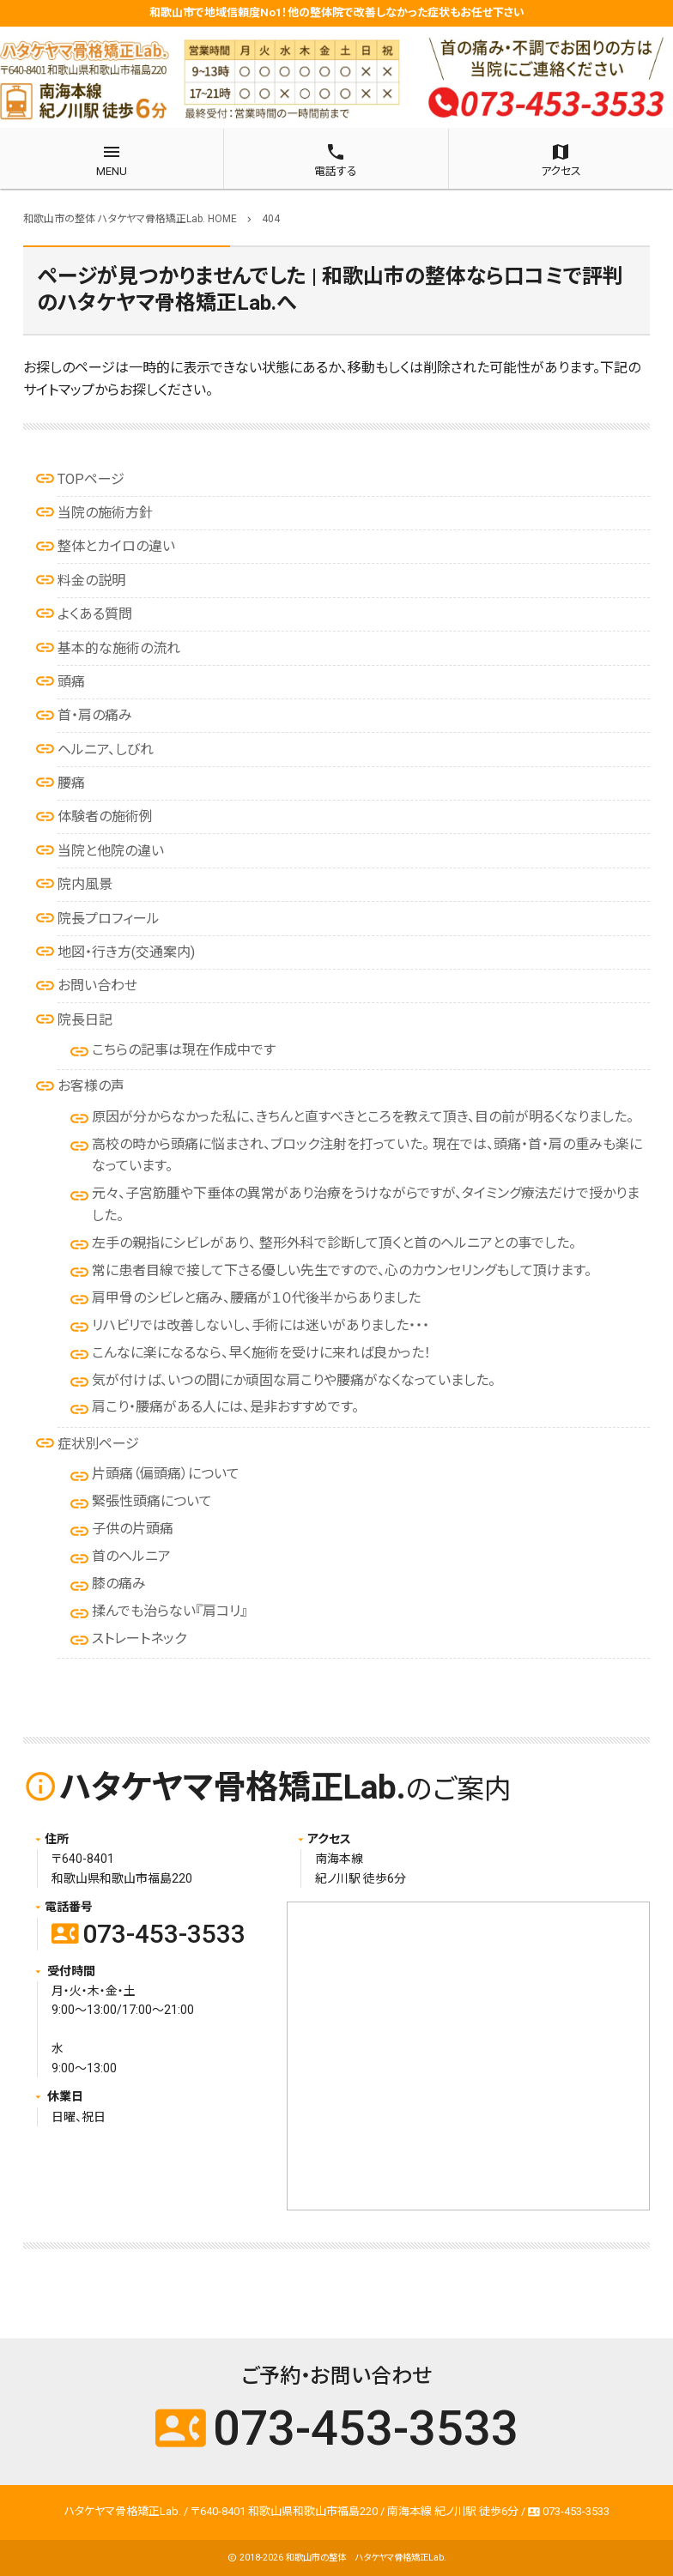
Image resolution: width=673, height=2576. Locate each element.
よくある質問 (95, 614)
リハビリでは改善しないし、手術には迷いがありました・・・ (260, 1325)
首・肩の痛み (95, 715)
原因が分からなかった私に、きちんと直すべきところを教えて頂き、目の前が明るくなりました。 (363, 1117)
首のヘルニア (131, 1556)
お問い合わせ (97, 985)
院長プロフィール (109, 918)
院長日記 (85, 1020)
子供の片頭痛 (132, 1529)
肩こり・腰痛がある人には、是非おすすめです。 (225, 1407)
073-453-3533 (149, 1934)
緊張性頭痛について (152, 1501)
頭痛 (71, 682)
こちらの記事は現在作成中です (184, 1050)
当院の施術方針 (105, 513)
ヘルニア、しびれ (106, 749)
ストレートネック (139, 1638)
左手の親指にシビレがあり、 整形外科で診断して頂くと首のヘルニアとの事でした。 (334, 1243)
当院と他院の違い (111, 851)
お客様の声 (91, 1086)
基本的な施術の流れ (119, 648)
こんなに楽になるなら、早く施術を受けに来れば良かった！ (261, 1353)
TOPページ (91, 479)
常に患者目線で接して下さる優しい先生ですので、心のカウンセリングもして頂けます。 (341, 1270)
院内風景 (85, 884)
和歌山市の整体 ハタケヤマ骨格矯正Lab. (366, 2557)
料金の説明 (91, 580)
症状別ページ (98, 1444)
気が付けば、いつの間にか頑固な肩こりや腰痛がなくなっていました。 (293, 1380)
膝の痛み (119, 1583)
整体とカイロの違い (116, 546)
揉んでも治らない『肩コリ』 (169, 1611)
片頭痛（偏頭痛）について (165, 1474)
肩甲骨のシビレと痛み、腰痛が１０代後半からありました (256, 1298)
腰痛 (71, 783)
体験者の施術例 (105, 816)
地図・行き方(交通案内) (126, 952)
